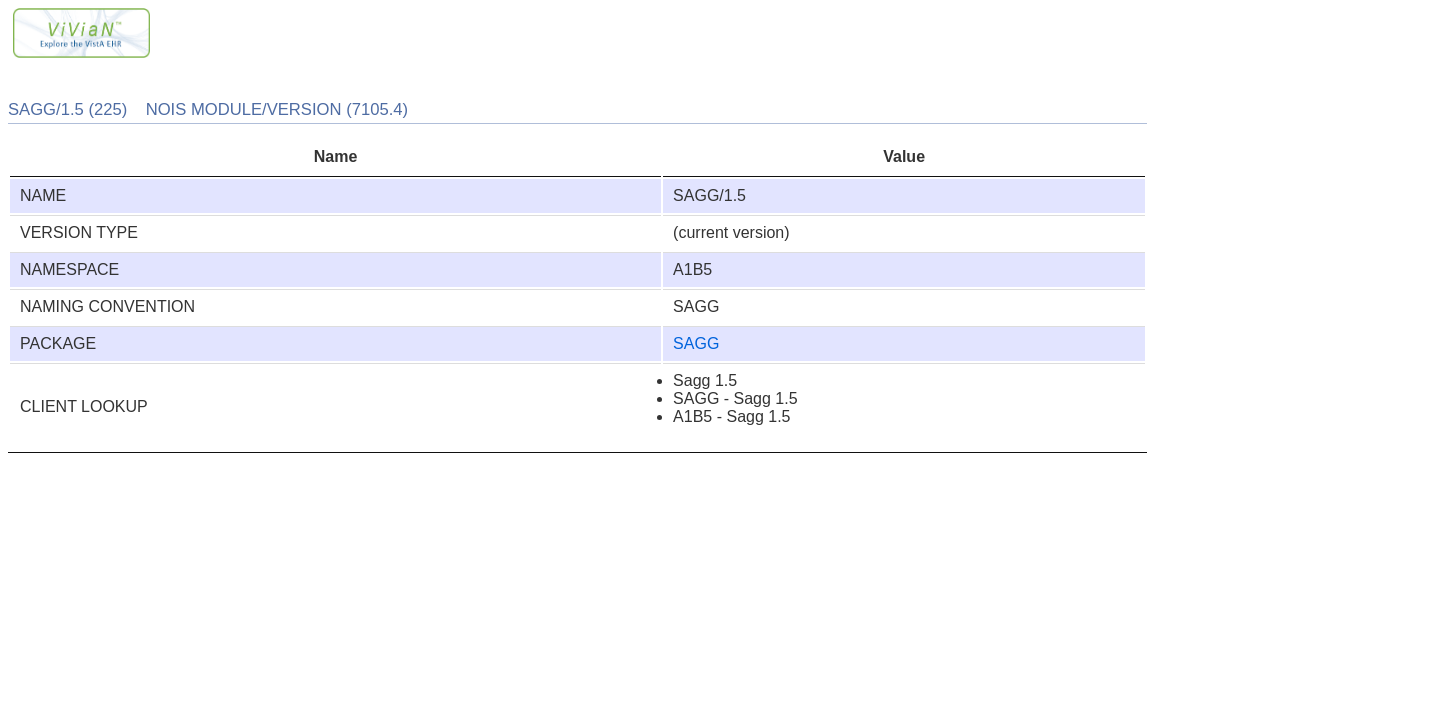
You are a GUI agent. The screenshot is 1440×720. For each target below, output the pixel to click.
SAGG (696, 343)
